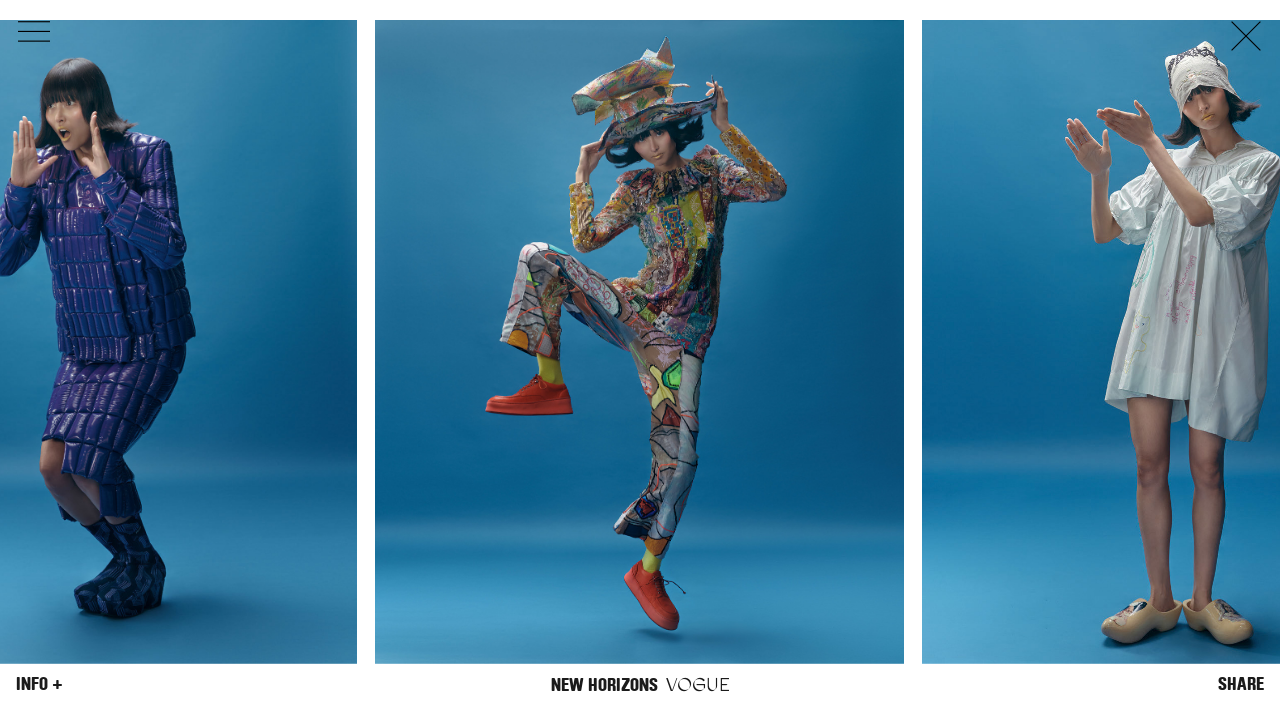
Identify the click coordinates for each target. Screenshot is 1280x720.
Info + (39, 684)
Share (1241, 684)
